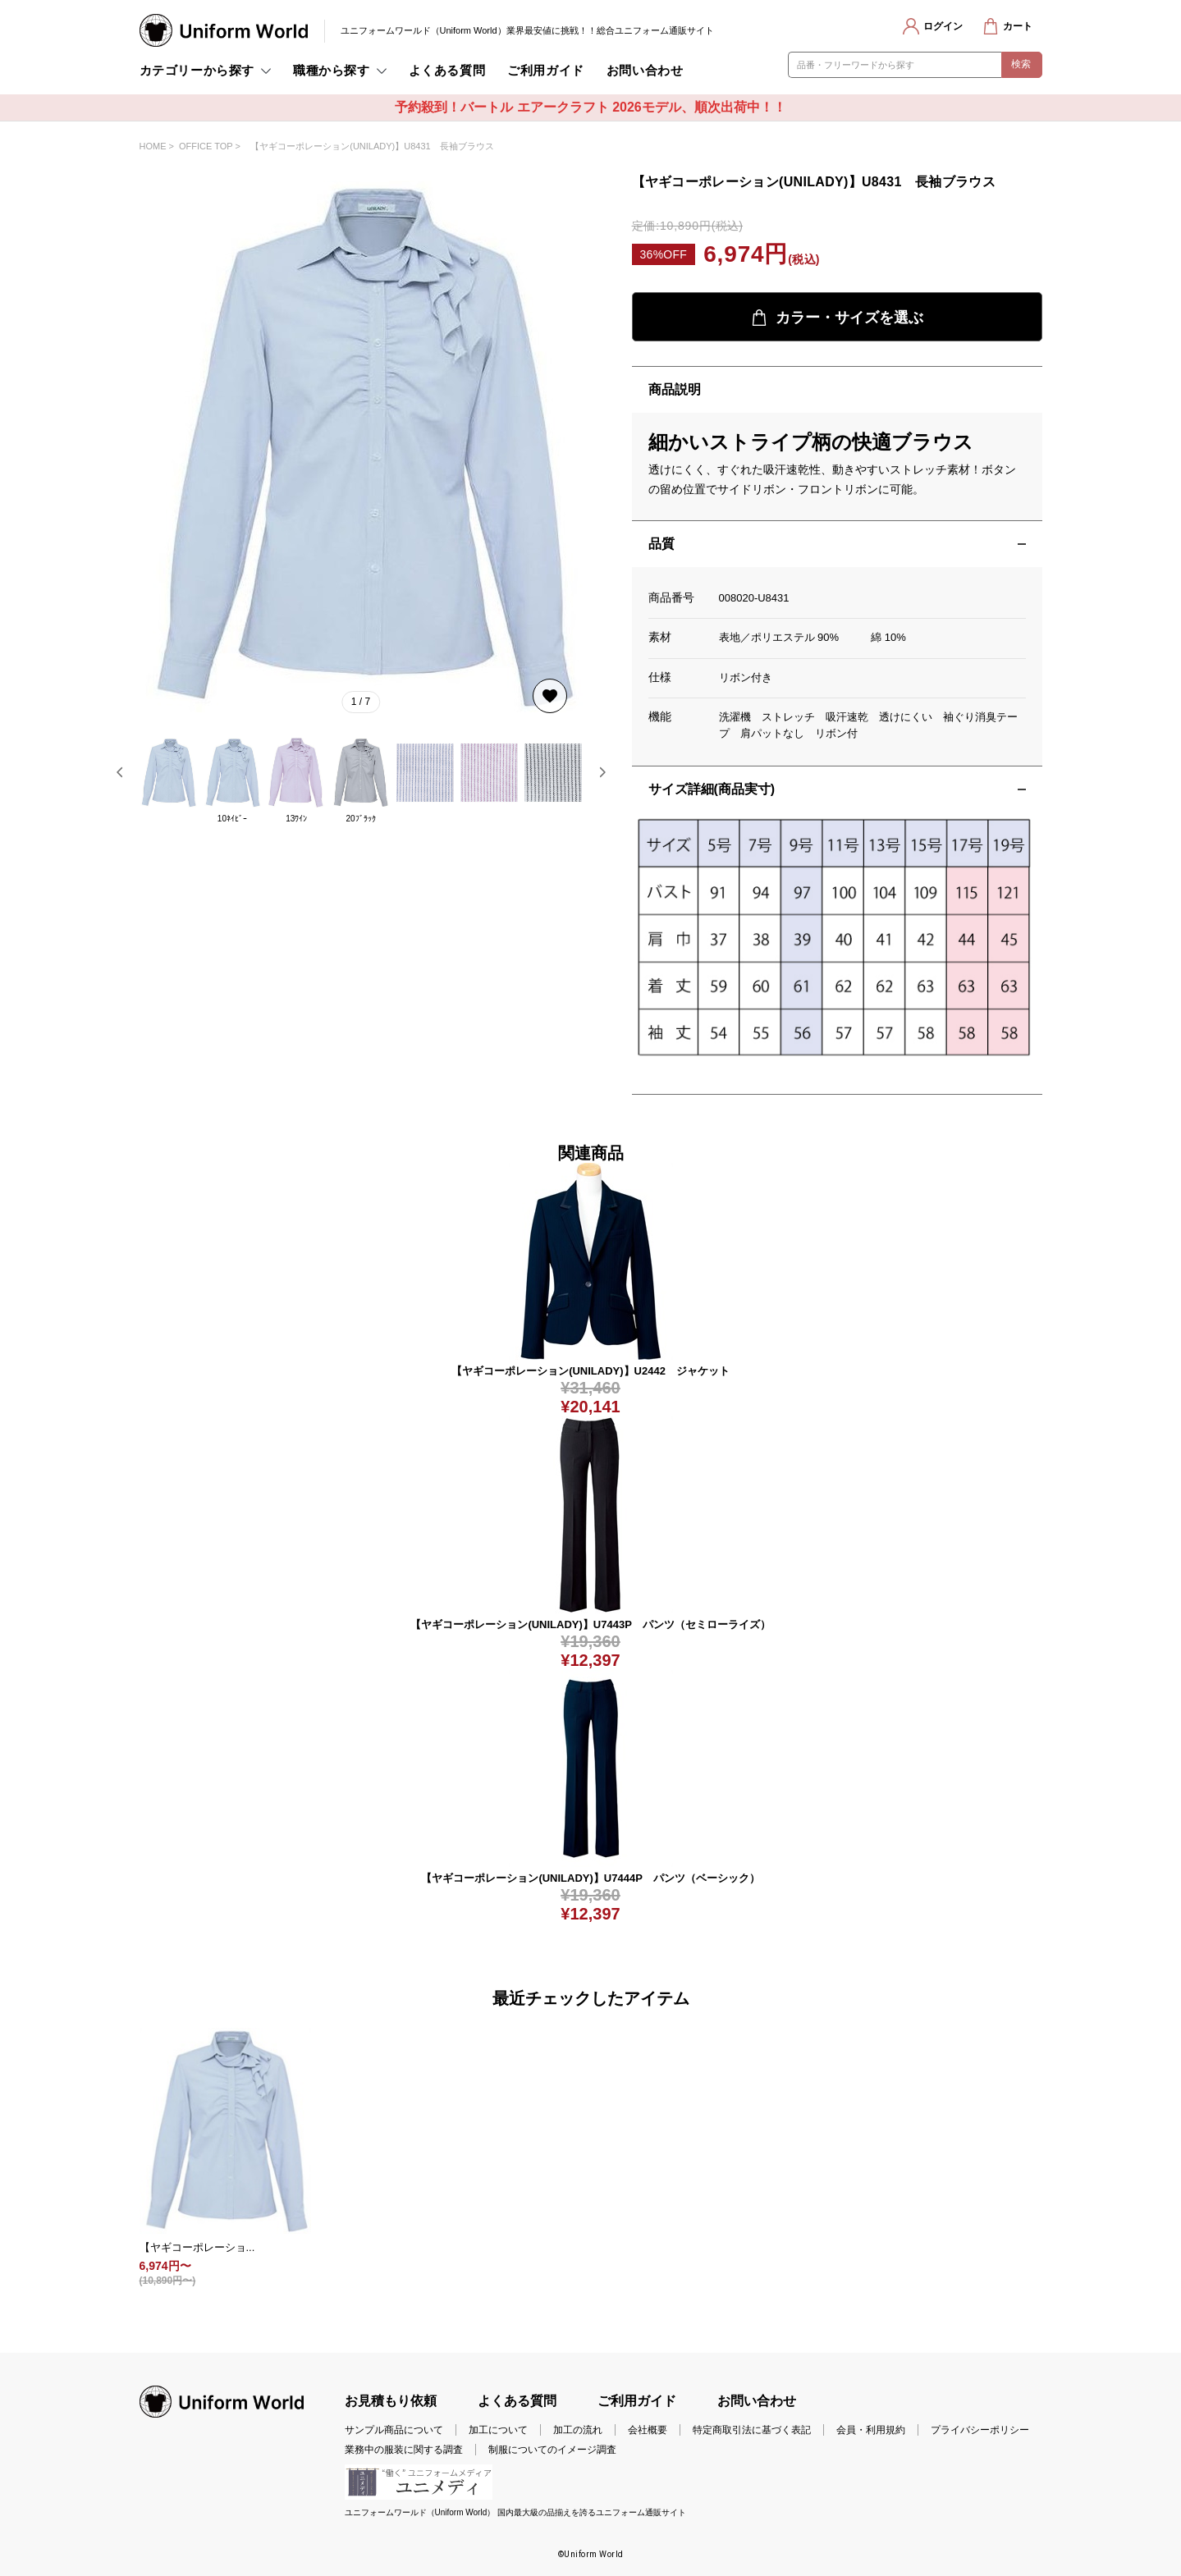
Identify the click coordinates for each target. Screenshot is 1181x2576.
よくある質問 (447, 70)
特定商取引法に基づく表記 (752, 2430)
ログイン (943, 26)
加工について (498, 2430)
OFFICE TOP (206, 146)
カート (1017, 26)
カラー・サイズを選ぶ (837, 318)
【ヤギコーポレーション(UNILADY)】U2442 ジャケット (590, 1371)
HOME (153, 146)
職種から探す (331, 70)
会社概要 (647, 2430)
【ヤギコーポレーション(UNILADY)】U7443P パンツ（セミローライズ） (590, 1624)
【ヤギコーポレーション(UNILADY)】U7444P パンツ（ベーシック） (590, 1878)
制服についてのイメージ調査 (552, 2449)
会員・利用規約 (870, 2430)
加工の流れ (577, 2430)
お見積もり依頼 (391, 2401)
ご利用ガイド (545, 70)
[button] (120, 772)
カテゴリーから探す (197, 70)
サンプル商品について (394, 2430)
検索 (1021, 64)
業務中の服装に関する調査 (404, 2449)
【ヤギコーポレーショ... (197, 2247)
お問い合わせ (645, 70)
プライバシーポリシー (980, 2430)
